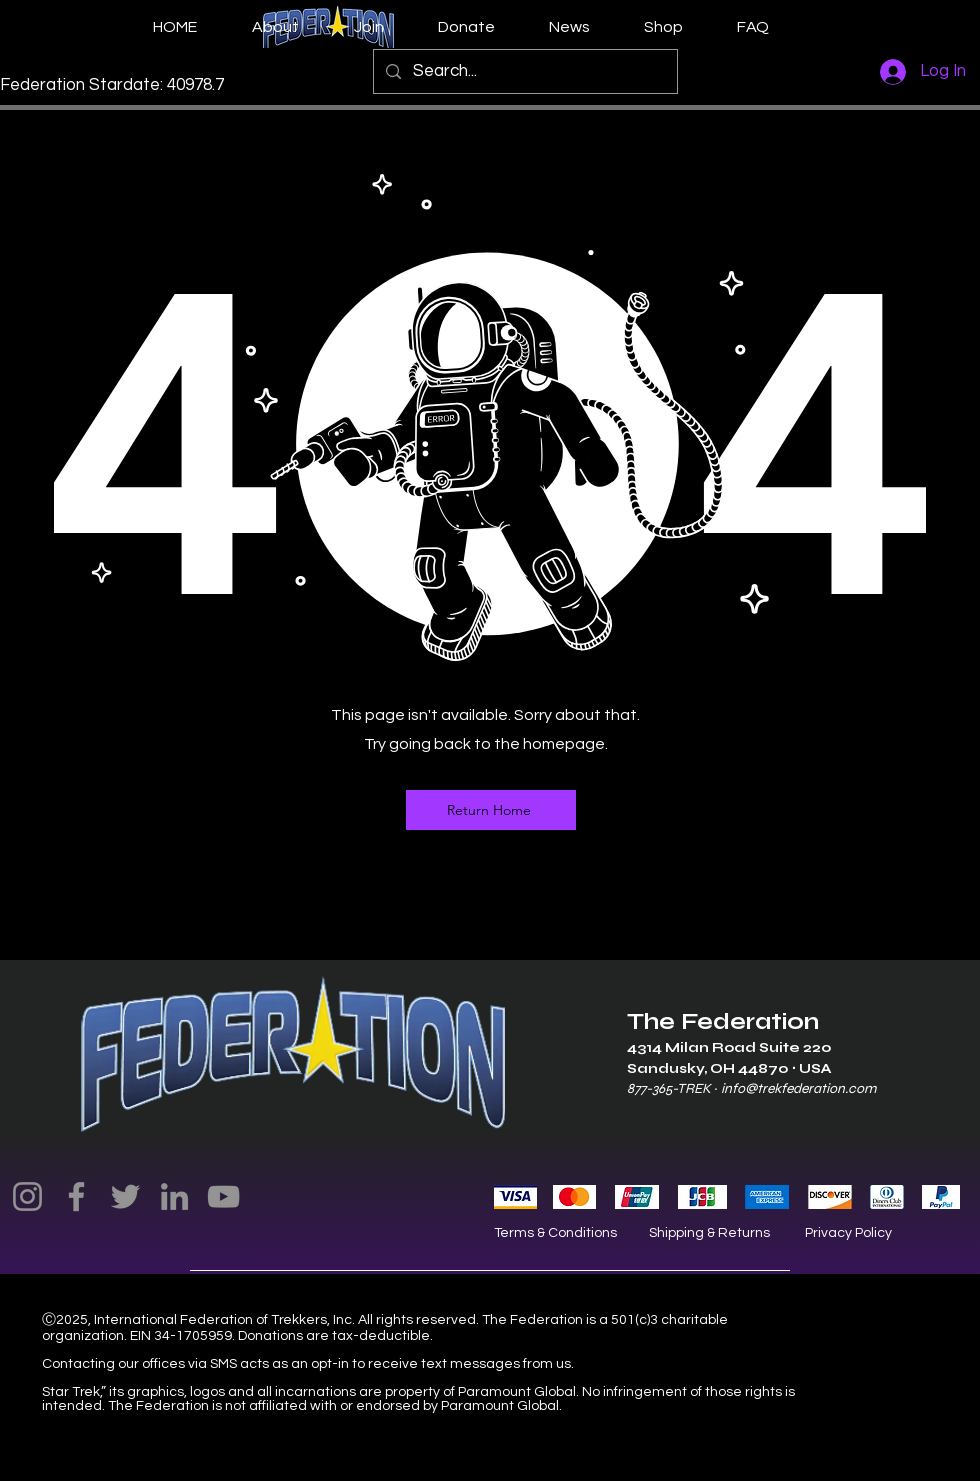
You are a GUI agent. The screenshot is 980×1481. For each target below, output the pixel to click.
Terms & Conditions (555, 1233)
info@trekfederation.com (798, 1088)
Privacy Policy (848, 1233)
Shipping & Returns (709, 1233)
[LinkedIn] (174, 1196)
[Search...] (524, 71)
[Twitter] (125, 1196)
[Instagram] (27, 1196)
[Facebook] (76, 1196)
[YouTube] (223, 1196)
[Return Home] (491, 810)
